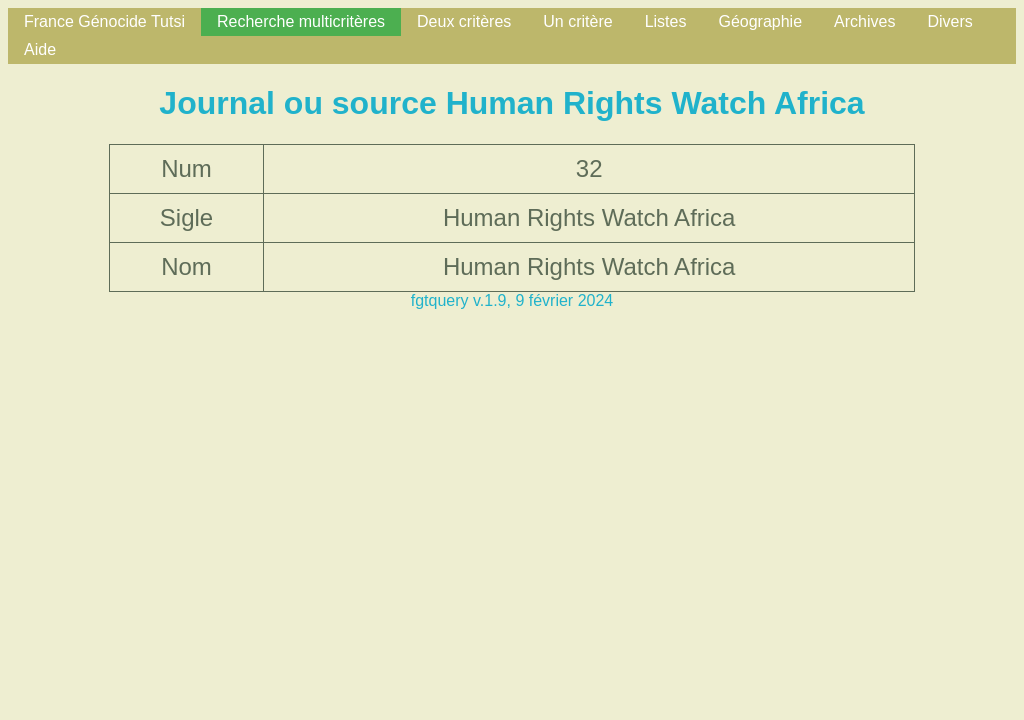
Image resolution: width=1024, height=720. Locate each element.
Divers (949, 21)
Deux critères (464, 21)
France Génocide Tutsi (104, 21)
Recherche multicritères (301, 21)
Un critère (577, 21)
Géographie (760, 21)
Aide (40, 49)
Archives (864, 21)
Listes (666, 21)
